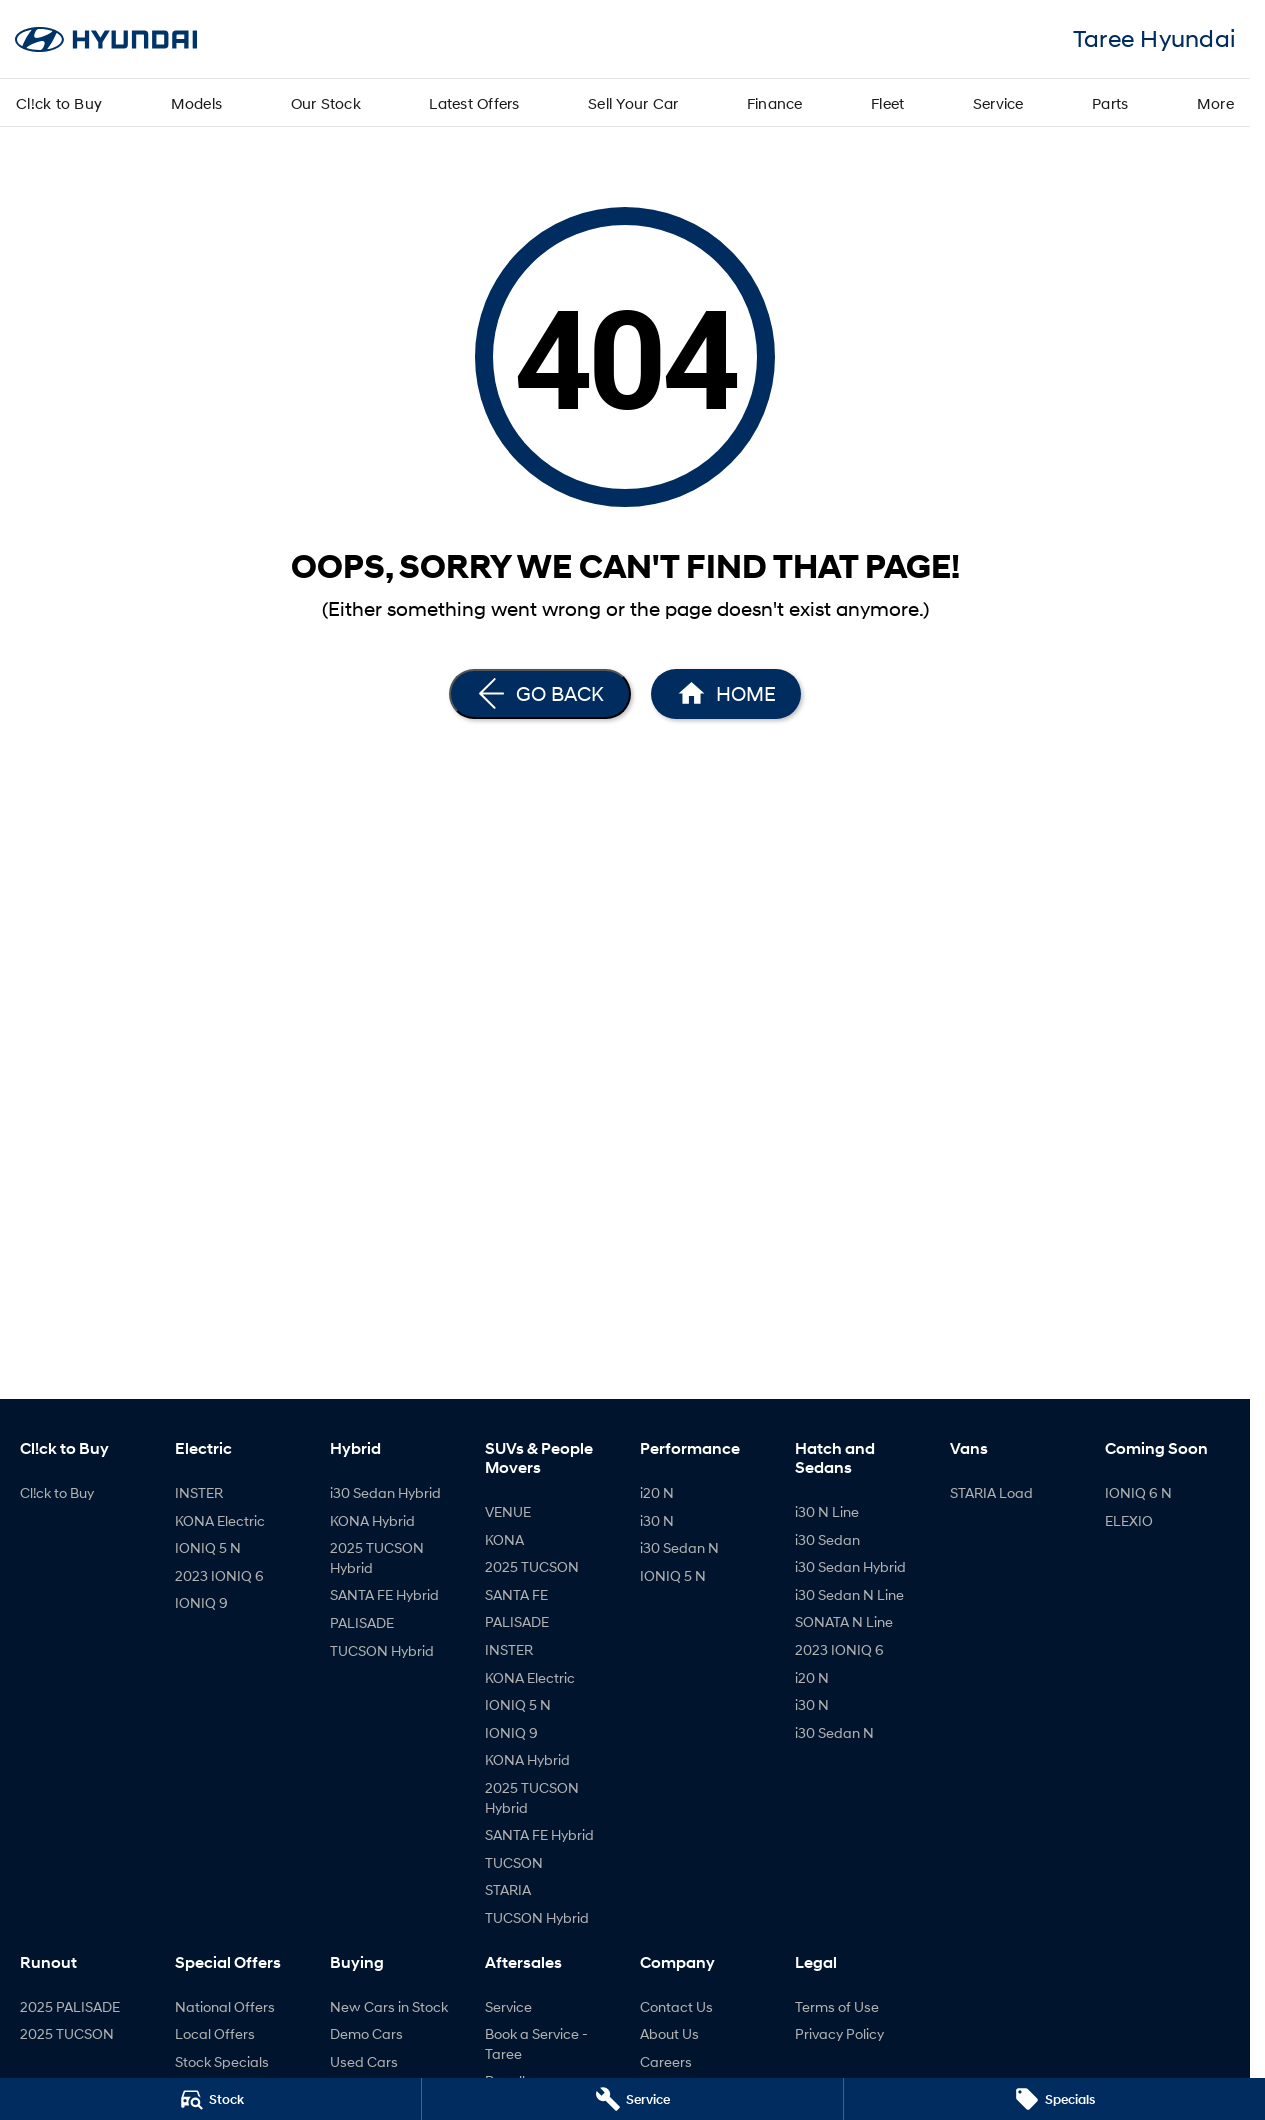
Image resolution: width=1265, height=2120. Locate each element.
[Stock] (210, 2099)
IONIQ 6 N (1138, 1492)
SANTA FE (516, 1594)
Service (998, 103)
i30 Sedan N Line (849, 1594)
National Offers (225, 2006)
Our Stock (326, 103)
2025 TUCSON (532, 1566)
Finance (775, 103)
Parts (1110, 103)
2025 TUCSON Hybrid (377, 1557)
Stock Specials (222, 2061)
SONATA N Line (844, 1621)
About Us (669, 2033)
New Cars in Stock (389, 2006)
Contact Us (676, 2006)
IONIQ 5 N (208, 1547)
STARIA (508, 1889)
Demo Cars (366, 2033)
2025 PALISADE (70, 2006)
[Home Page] (726, 694)
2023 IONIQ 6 (219, 1575)
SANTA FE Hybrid (384, 1594)
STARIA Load (991, 1492)
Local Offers (215, 2033)
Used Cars (364, 2061)
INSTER (199, 1492)
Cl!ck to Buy (59, 103)
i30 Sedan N (679, 1547)
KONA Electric (220, 1520)
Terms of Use (837, 2006)
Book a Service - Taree (536, 2043)
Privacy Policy (839, 2033)
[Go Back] (540, 694)
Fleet (887, 103)
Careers (666, 2061)
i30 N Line (827, 1511)
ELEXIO (1129, 1520)
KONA (504, 1539)
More (1215, 103)
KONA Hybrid (372, 1520)
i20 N (657, 1492)
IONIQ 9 (201, 1602)
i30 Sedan (827, 1539)
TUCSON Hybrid (382, 1650)
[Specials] (1054, 2099)
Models (197, 103)
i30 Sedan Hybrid (385, 1492)
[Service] (632, 2099)
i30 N (657, 1520)
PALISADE (362, 1622)
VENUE (508, 1511)
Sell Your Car (633, 103)
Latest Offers (474, 103)
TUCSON (514, 1862)
